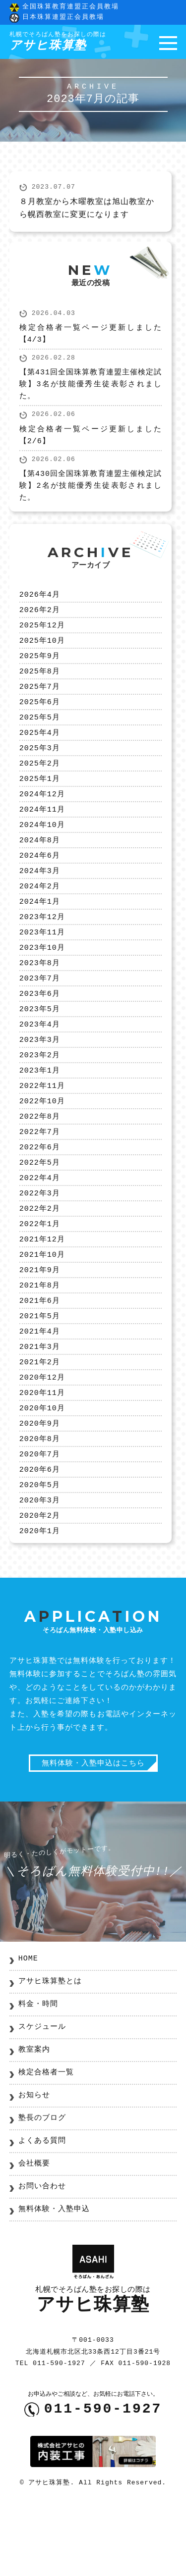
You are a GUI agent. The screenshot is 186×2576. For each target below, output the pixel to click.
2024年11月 (42, 828)
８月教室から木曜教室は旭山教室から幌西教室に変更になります (86, 211)
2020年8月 (39, 1498)
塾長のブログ (42, 2186)
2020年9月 (39, 1482)
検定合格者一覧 (46, 2140)
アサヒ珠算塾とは (50, 2049)
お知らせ (34, 2163)
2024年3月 (39, 893)
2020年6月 (39, 1531)
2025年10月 (42, 648)
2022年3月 (39, 1236)
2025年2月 (39, 779)
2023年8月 (39, 991)
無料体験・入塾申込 (54, 2277)
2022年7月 (39, 1171)
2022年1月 (39, 1269)
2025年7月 (39, 697)
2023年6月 (39, 1024)
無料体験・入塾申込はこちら (93, 1830)
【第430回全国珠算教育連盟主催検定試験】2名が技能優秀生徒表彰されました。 (90, 490)
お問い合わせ (42, 2254)
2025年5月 (39, 730)
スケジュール (42, 2095)
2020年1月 (39, 1596)
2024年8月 (39, 861)
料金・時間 (38, 2072)
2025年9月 (39, 665)
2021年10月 (42, 1302)
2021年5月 (39, 1367)
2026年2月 (39, 615)
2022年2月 (39, 1253)
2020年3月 (39, 1563)
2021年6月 (39, 1351)
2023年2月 (39, 1089)
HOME (28, 2026)
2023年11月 (42, 959)
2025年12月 (42, 632)
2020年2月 (39, 1580)
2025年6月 (39, 714)
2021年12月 (42, 1285)
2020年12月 (42, 1433)
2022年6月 (39, 1187)
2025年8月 (39, 681)
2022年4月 (39, 1220)
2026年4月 (39, 599)
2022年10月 (42, 1138)
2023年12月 (42, 942)
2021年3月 (39, 1400)
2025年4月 (39, 746)
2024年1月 (39, 926)
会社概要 (34, 2231)
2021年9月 (39, 1318)
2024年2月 (39, 910)
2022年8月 (39, 1155)
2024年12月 (42, 812)
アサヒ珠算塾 (57, 43)
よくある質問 (42, 2209)
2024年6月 (39, 877)
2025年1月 (39, 795)
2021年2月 (39, 1416)
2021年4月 (39, 1384)
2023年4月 (39, 1057)
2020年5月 (39, 1547)
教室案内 (34, 2117)
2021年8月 (39, 1335)
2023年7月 (39, 1008)
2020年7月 (39, 1514)
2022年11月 (42, 1122)
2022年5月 (39, 1204)
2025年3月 (39, 763)
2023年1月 (39, 1106)
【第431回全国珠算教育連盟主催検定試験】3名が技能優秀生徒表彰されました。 (90, 388)
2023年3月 (39, 1073)
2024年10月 (42, 844)
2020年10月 (42, 1465)
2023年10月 (42, 975)
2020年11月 (42, 1449)
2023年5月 (39, 1040)
